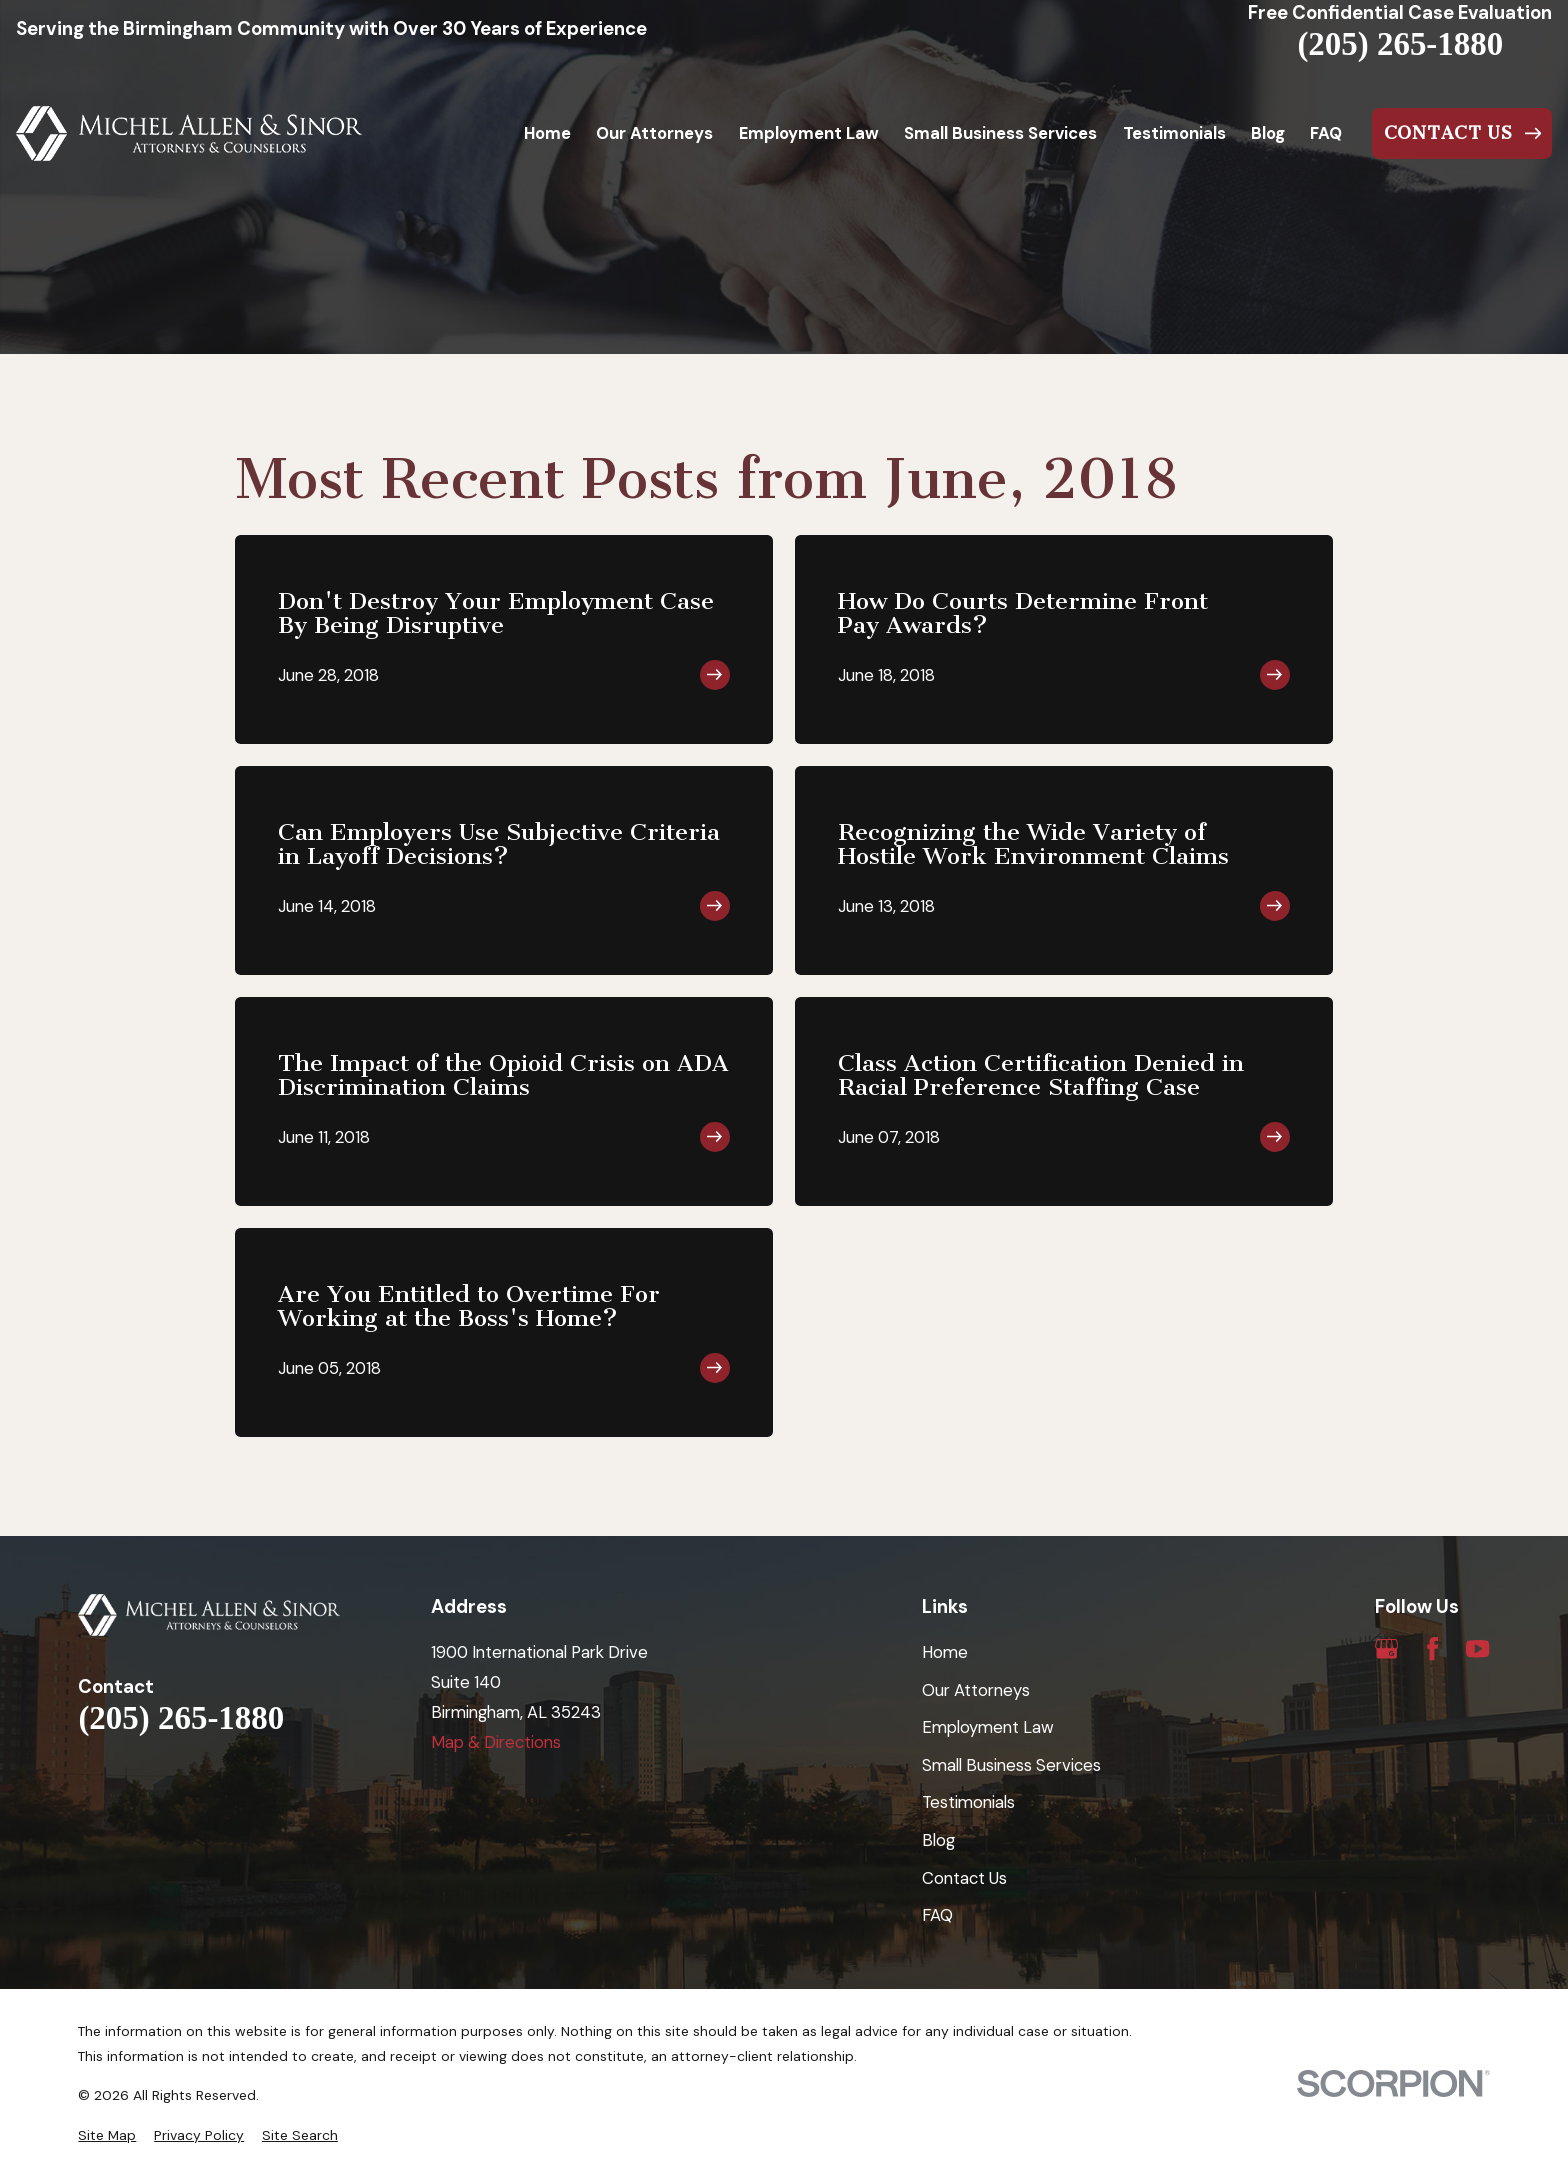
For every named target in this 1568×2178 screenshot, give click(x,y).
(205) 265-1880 (1400, 44)
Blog (938, 1840)
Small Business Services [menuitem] (1000, 133)
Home (945, 1652)
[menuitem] (107, 2135)
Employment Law (988, 1727)
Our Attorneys (976, 1690)
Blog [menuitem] (1268, 133)
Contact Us (964, 1878)
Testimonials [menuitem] (1174, 133)
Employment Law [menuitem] (809, 133)
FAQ (937, 1915)
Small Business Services (1011, 1765)
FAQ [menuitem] (1326, 133)
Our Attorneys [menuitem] (654, 133)
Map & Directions (496, 1742)
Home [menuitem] (547, 133)
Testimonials (968, 1802)
